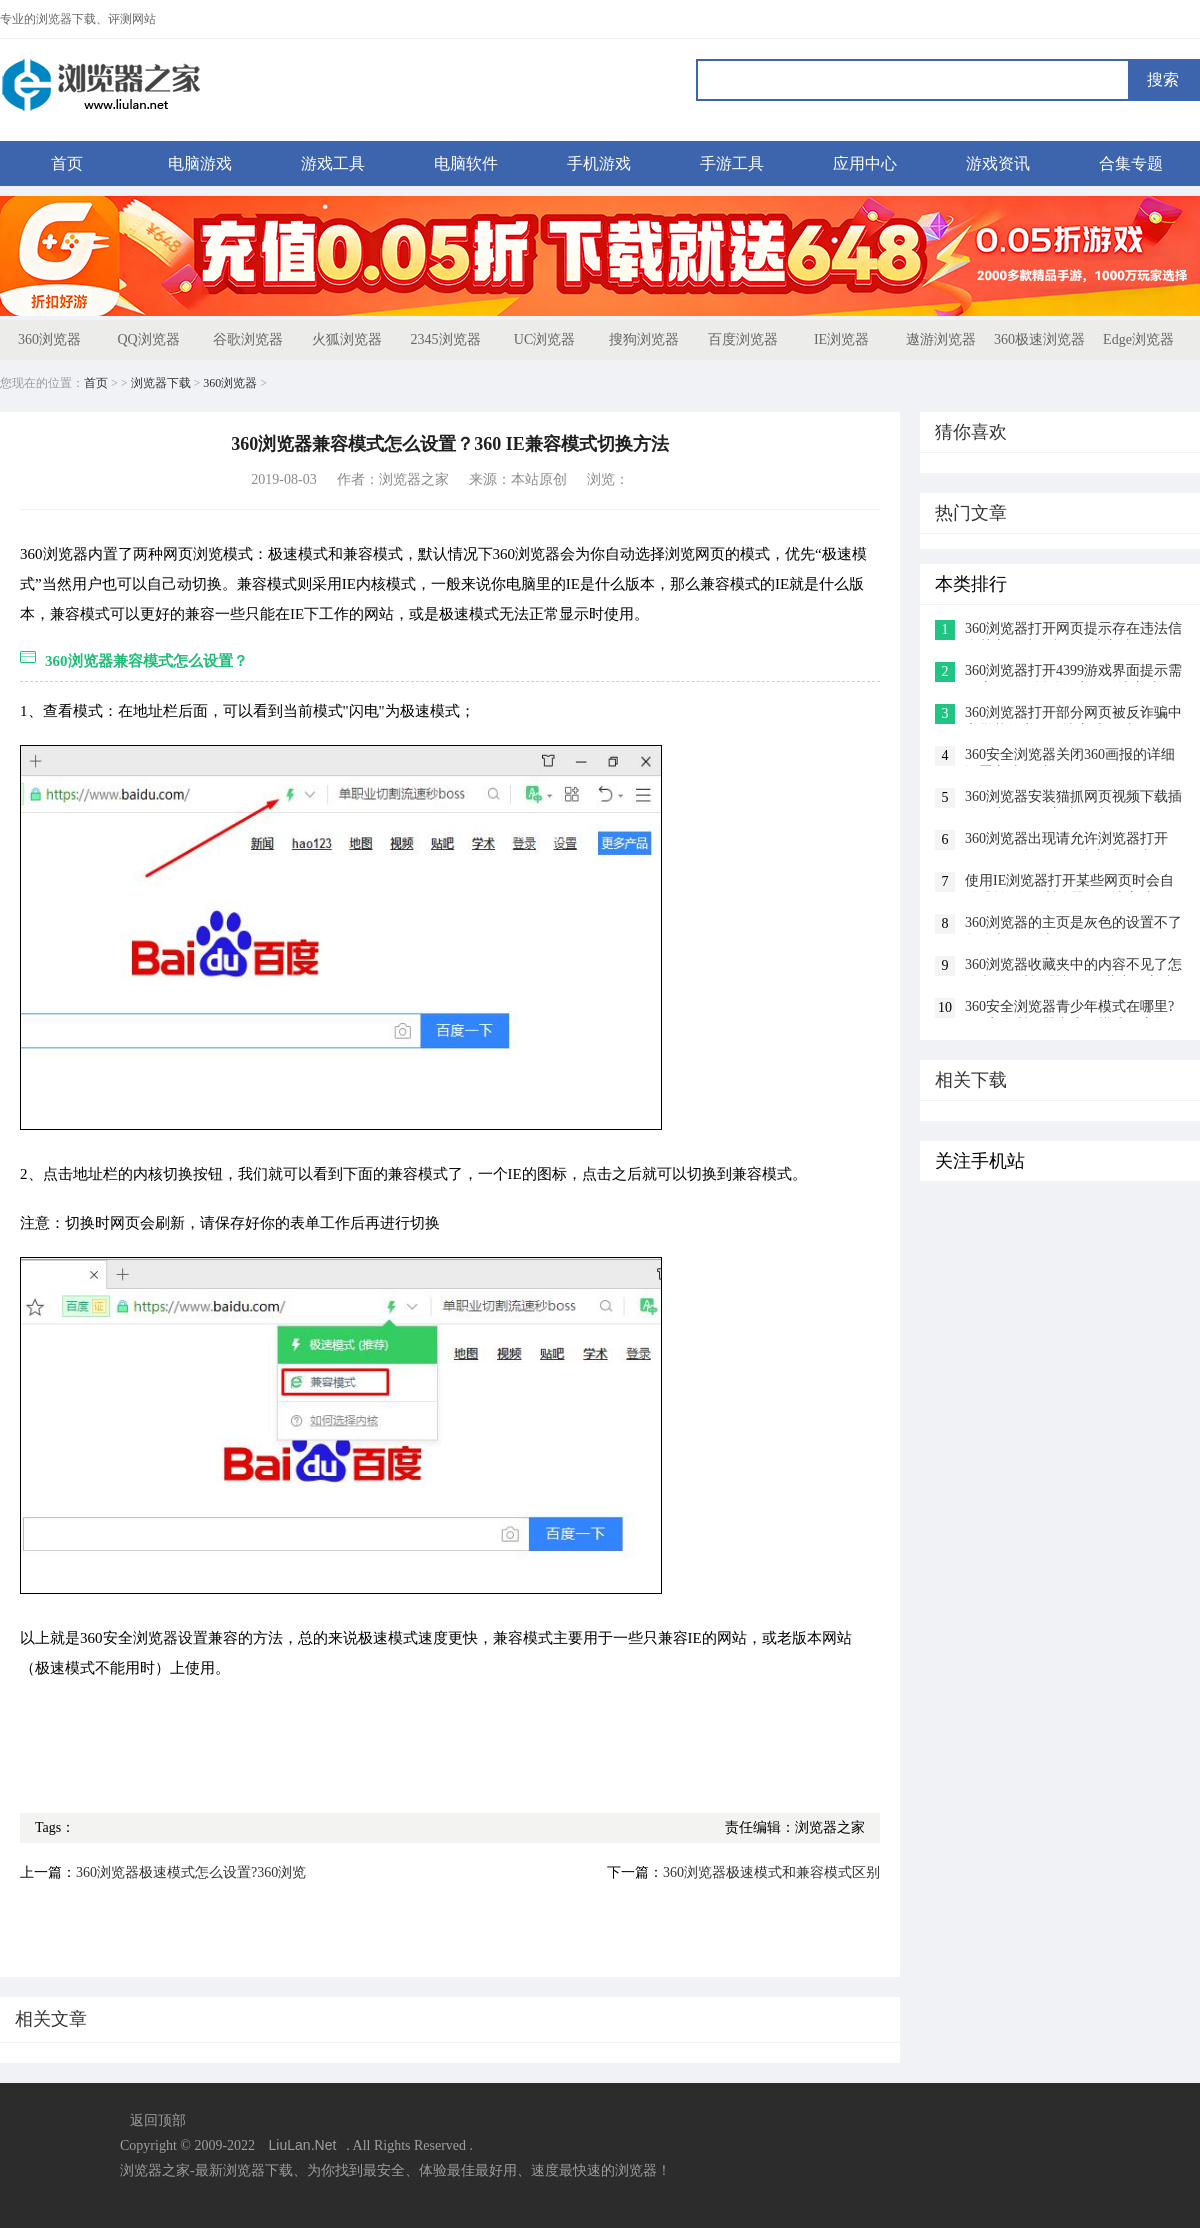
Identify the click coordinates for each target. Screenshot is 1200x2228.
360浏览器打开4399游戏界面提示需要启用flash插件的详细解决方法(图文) (1073, 672)
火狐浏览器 (347, 339)
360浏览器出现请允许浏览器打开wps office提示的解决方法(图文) (1066, 840)
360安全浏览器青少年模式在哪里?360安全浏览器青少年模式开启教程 (1073, 1008)
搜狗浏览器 (644, 339)
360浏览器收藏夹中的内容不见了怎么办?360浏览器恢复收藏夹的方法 (1073, 966)
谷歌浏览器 (248, 339)
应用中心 (865, 163)
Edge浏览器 (1138, 339)
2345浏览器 (446, 339)
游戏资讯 (998, 163)
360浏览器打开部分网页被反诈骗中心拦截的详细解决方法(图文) (1073, 714)
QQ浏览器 (148, 339)
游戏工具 (333, 163)
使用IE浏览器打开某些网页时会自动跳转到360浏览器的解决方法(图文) (1069, 882)
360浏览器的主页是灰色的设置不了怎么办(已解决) (1073, 924)
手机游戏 (599, 163)
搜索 (1163, 79)
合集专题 (1131, 163)
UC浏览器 (544, 339)
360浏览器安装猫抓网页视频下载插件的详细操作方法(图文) (1073, 798)
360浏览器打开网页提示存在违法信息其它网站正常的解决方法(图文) (1073, 630)
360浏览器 (49, 339)
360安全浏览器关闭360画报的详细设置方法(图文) (1070, 756)
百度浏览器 (743, 339)
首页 (67, 163)
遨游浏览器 (941, 339)
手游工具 (732, 163)
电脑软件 (466, 163)
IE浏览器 (841, 339)
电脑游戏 (200, 163)
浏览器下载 (161, 383)
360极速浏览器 (1039, 339)
